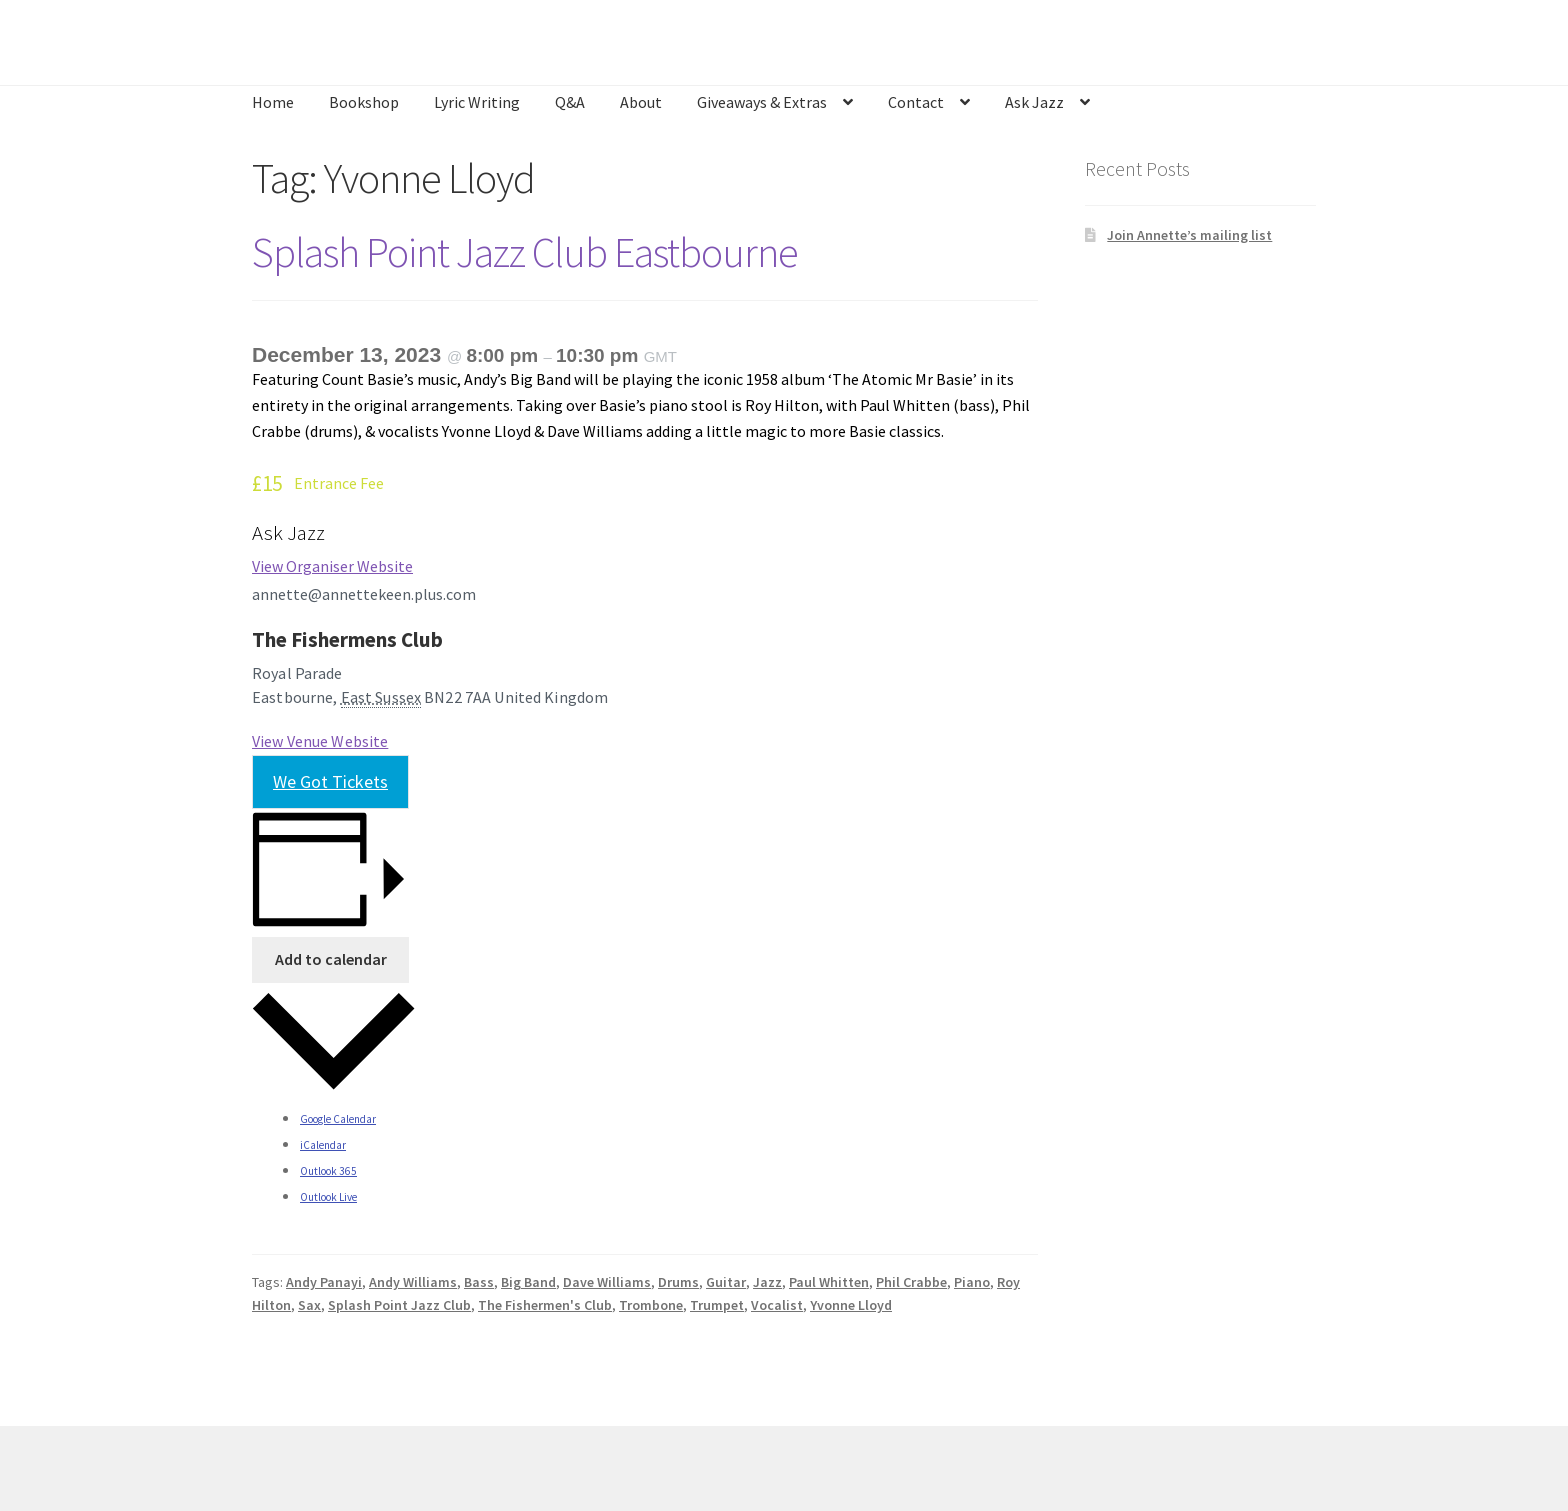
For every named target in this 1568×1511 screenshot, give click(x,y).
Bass (479, 1282)
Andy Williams (413, 1282)
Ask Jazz (1034, 102)
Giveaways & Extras (762, 102)
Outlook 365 (328, 1171)
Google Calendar (338, 1119)
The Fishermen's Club (545, 1305)
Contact (916, 102)
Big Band (528, 1282)
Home (273, 102)
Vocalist (777, 1305)
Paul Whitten (829, 1282)
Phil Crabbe (911, 1282)
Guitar (726, 1282)
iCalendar (323, 1145)
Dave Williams (607, 1282)
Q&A (570, 102)
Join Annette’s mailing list (1189, 235)
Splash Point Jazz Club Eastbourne (525, 252)
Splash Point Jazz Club (399, 1305)
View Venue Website (320, 741)
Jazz (767, 1282)
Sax (309, 1305)
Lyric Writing (477, 102)
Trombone (651, 1305)
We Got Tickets (330, 781)
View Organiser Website (332, 566)
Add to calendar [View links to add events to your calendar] (331, 959)
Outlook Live (328, 1197)
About (641, 102)
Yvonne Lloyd (851, 1305)
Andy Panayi (324, 1282)
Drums (678, 1282)
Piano (972, 1282)
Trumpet (717, 1305)
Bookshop (364, 102)
